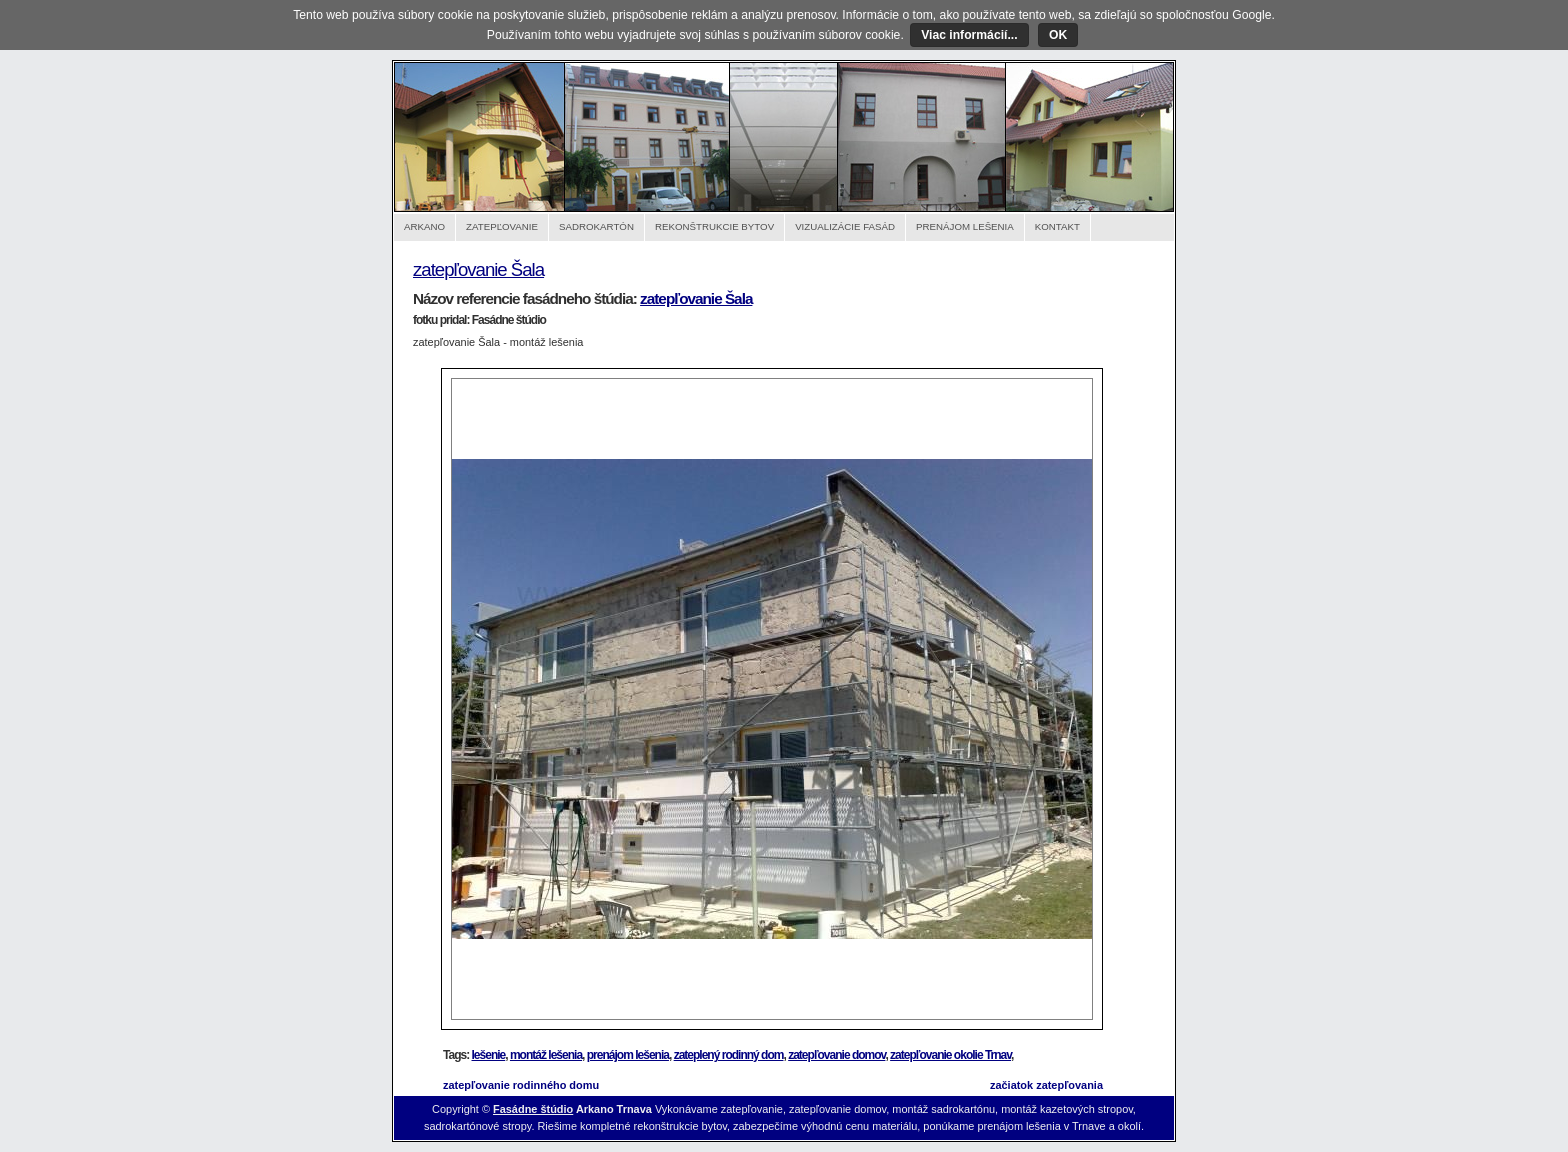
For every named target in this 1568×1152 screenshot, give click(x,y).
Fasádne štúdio (533, 1109)
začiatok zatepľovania (1046, 1085)
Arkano (424, 226)
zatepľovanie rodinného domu (521, 1085)
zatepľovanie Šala (478, 269)
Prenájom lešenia (965, 226)
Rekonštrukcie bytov (714, 226)
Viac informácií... (969, 35)
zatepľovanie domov (836, 1055)
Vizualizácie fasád (845, 226)
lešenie (489, 1055)
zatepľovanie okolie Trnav (950, 1055)
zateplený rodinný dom (729, 1055)
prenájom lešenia (628, 1055)
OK (1058, 35)
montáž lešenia (546, 1055)
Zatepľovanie (502, 226)
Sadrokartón (596, 226)
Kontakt (1057, 226)
